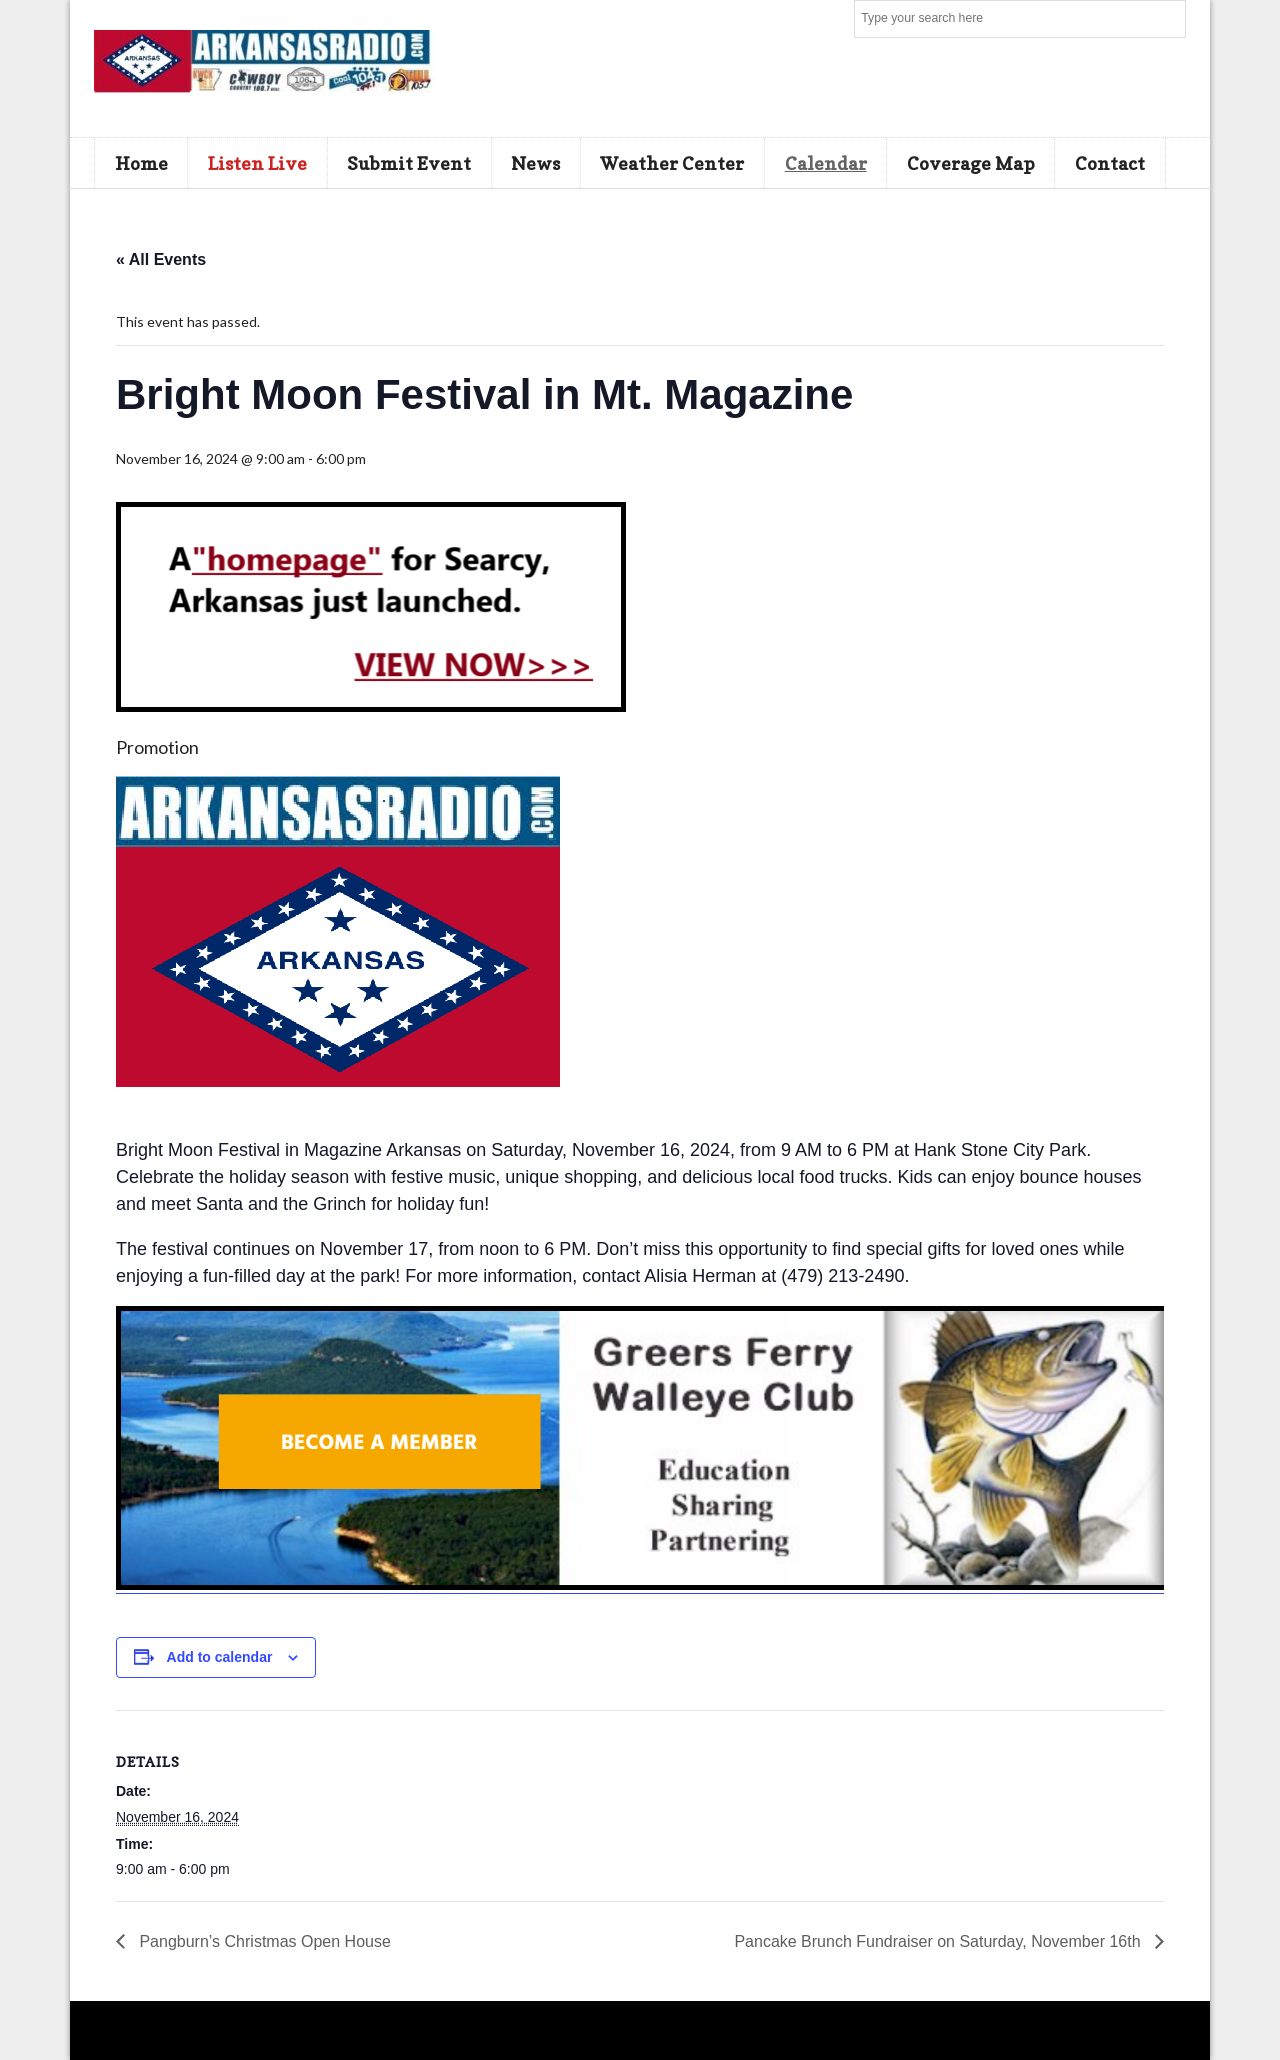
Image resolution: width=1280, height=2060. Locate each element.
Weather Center (672, 163)
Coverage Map (971, 163)
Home (141, 163)
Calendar (826, 163)
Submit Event (409, 163)
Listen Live (257, 163)
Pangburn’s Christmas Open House (263, 1941)
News (535, 163)
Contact (1110, 163)
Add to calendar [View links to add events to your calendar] (220, 1657)
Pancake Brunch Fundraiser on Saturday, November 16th (939, 1941)
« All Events (161, 259)
